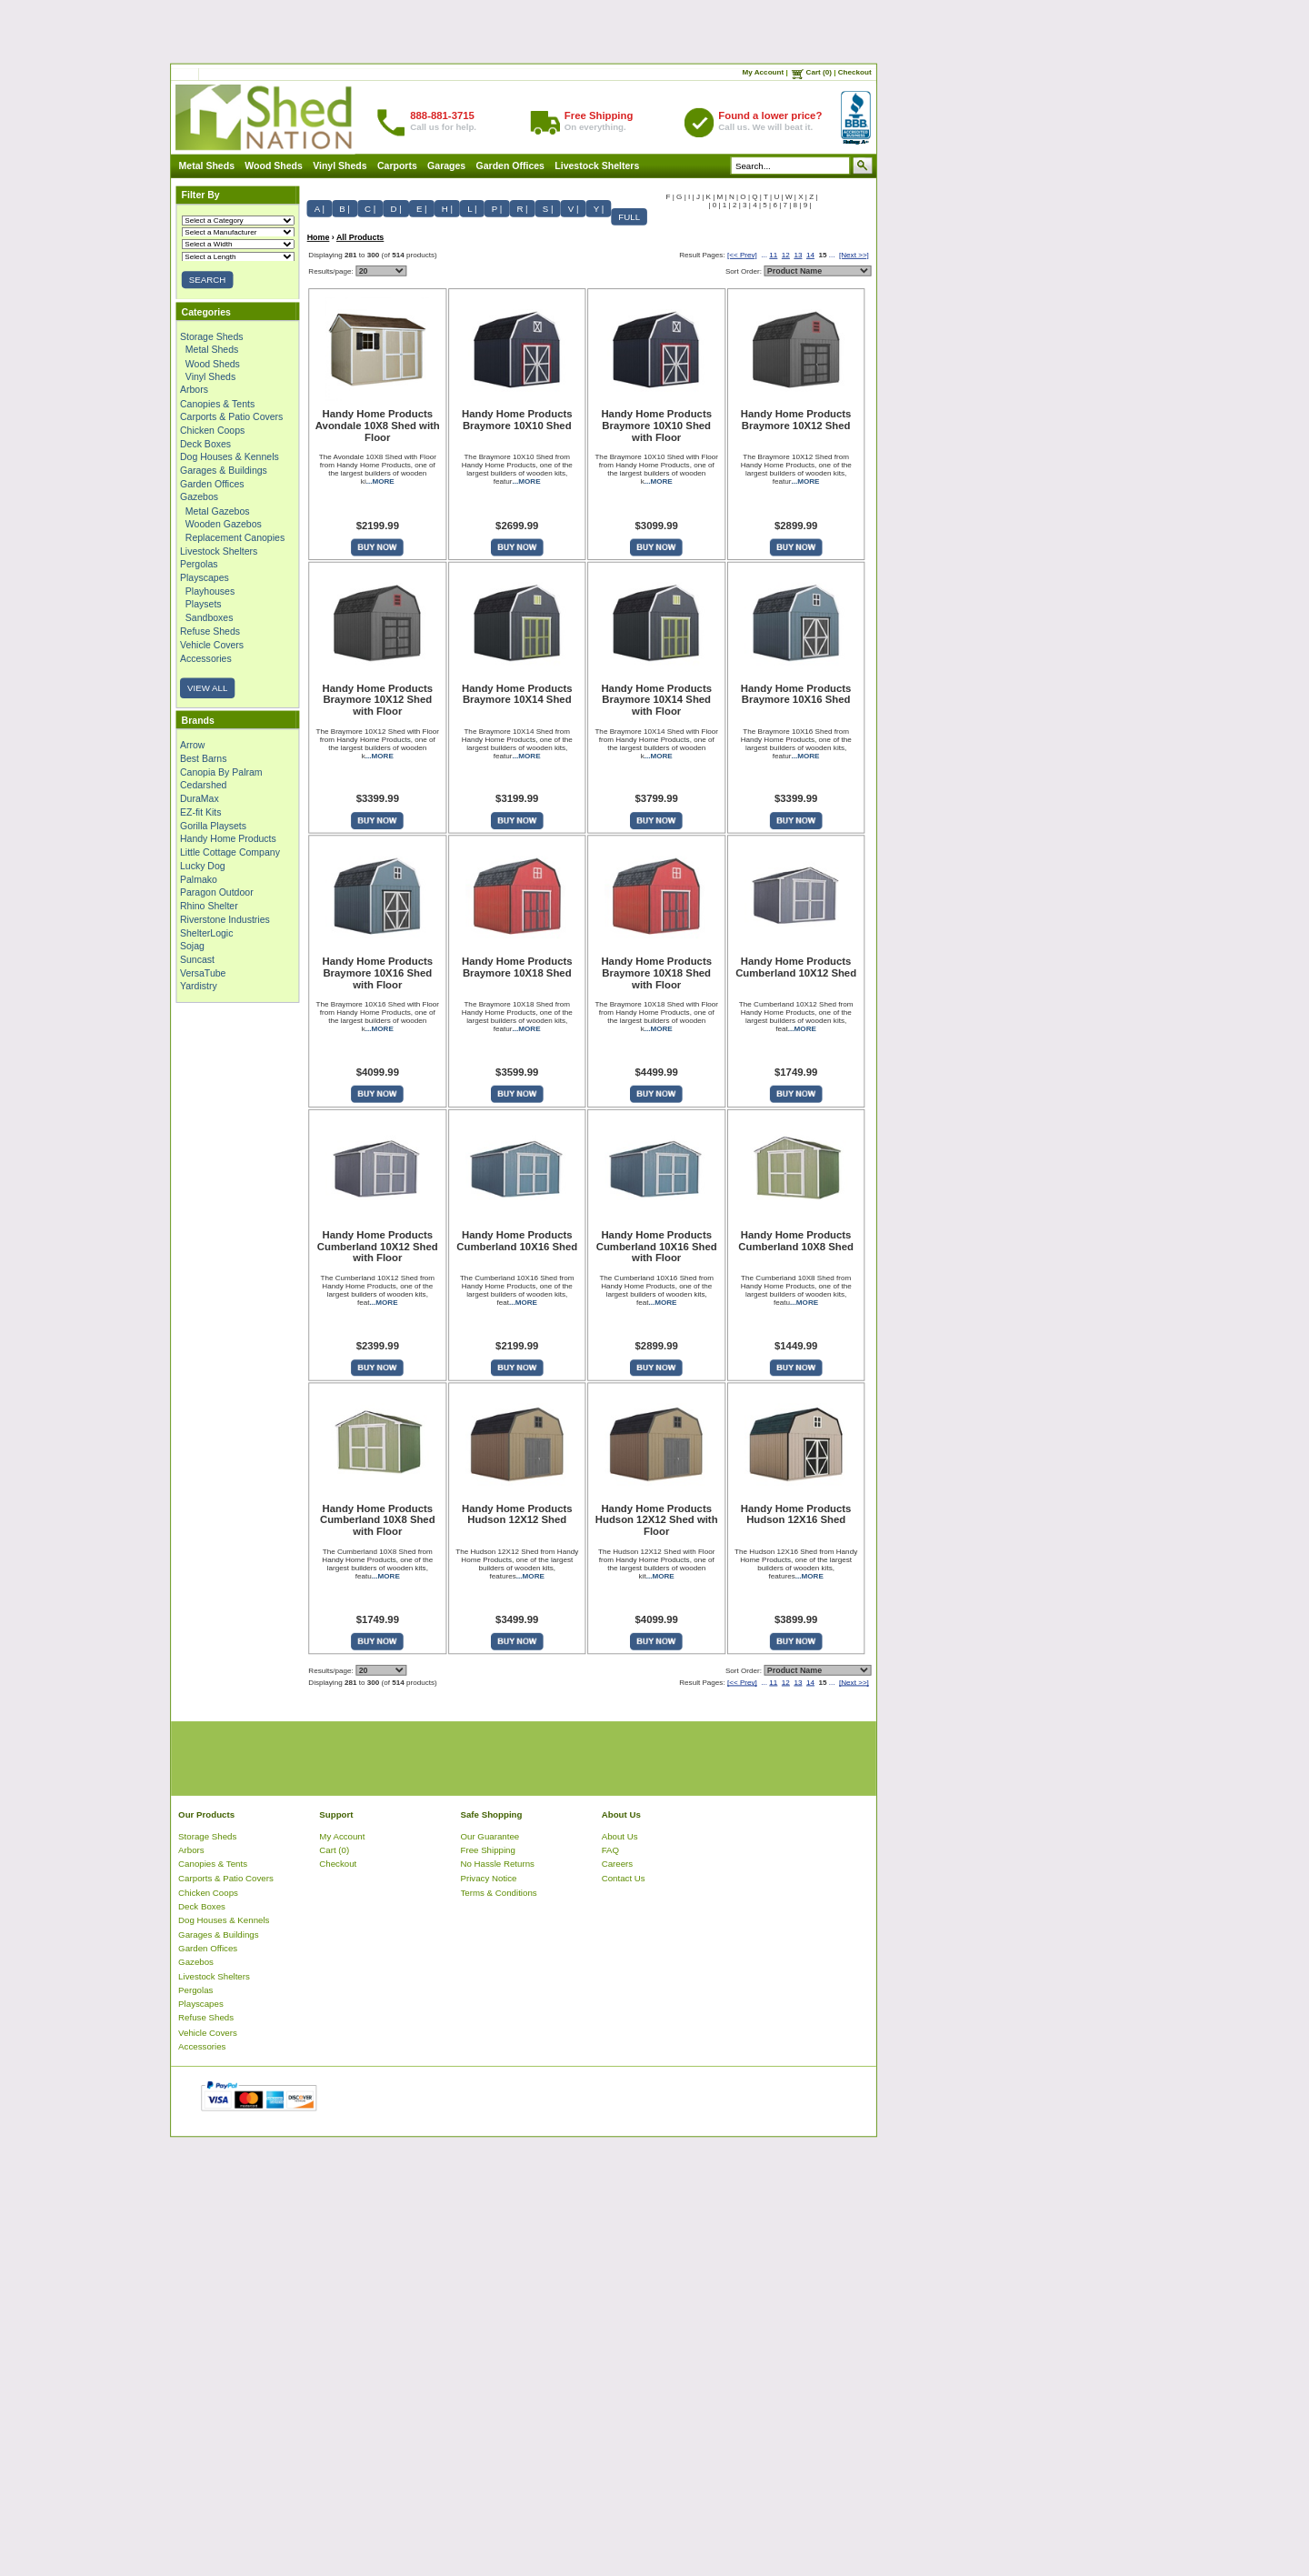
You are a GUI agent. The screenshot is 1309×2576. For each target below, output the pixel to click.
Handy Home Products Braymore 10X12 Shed (796, 420)
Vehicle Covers (212, 644)
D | (395, 209)
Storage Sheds (212, 336)
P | (497, 209)
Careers (618, 1864)
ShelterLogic (206, 932)
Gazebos (199, 497)
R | (521, 209)
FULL (629, 217)
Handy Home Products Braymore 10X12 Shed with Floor (378, 700)
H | (447, 209)
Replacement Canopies (235, 537)
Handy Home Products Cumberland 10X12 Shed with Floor (377, 1246)
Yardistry (198, 986)
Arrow (192, 744)
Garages (446, 165)
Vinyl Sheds (339, 165)
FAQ (610, 1850)
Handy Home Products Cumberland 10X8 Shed (796, 1240)
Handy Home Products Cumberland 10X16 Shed (516, 1240)
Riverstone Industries (225, 919)
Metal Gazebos (217, 510)
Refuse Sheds (210, 631)
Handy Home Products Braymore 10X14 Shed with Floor (656, 700)
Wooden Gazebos (223, 523)
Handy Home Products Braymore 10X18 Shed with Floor (656, 973)
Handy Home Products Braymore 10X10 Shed (517, 420)
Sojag (192, 945)
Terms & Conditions (499, 1892)
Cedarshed (203, 785)
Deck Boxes (205, 443)
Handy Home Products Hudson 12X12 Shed (517, 1514)
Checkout (855, 72)
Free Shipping (488, 1850)
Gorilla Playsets (213, 825)
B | (344, 209)
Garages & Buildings (223, 470)
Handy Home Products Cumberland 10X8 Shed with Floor (377, 1520)
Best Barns (203, 758)
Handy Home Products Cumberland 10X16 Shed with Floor (656, 1246)
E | (421, 209)
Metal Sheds (207, 165)
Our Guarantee (490, 1836)
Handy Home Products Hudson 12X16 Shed (796, 1514)
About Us (620, 1836)
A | (320, 209)
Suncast (197, 959)
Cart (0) (819, 72)
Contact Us (623, 1878)
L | (471, 209)
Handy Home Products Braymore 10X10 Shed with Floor (656, 426)
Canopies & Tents (217, 403)
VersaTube (202, 972)
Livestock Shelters (597, 165)
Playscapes (204, 577)
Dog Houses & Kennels (229, 456)
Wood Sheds (274, 165)
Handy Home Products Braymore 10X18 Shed (517, 967)
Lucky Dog (202, 865)
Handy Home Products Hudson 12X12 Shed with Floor (656, 1520)
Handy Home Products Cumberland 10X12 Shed (795, 967)
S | (548, 209)
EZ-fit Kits (201, 812)
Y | (599, 209)
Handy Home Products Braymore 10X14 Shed (517, 694)
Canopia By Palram (221, 772)
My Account (763, 72)
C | (370, 209)
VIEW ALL (207, 688)
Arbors (194, 390)
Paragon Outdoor (217, 892)
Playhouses (210, 591)
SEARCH (207, 280)
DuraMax (199, 798)
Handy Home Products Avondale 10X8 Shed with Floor (377, 426)
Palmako (198, 879)
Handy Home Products (228, 838)
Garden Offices (510, 165)
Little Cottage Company (230, 852)
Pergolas (199, 563)
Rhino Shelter (209, 905)
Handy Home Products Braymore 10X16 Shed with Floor (378, 973)
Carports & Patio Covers (231, 416)
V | (573, 209)
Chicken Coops (212, 430)
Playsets (203, 604)
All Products (360, 237)
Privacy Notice (489, 1878)
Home (318, 237)
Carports (397, 165)
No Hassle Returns (498, 1864)
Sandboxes (209, 617)
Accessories (206, 658)
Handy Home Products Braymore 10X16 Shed (796, 694)
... (764, 255)
